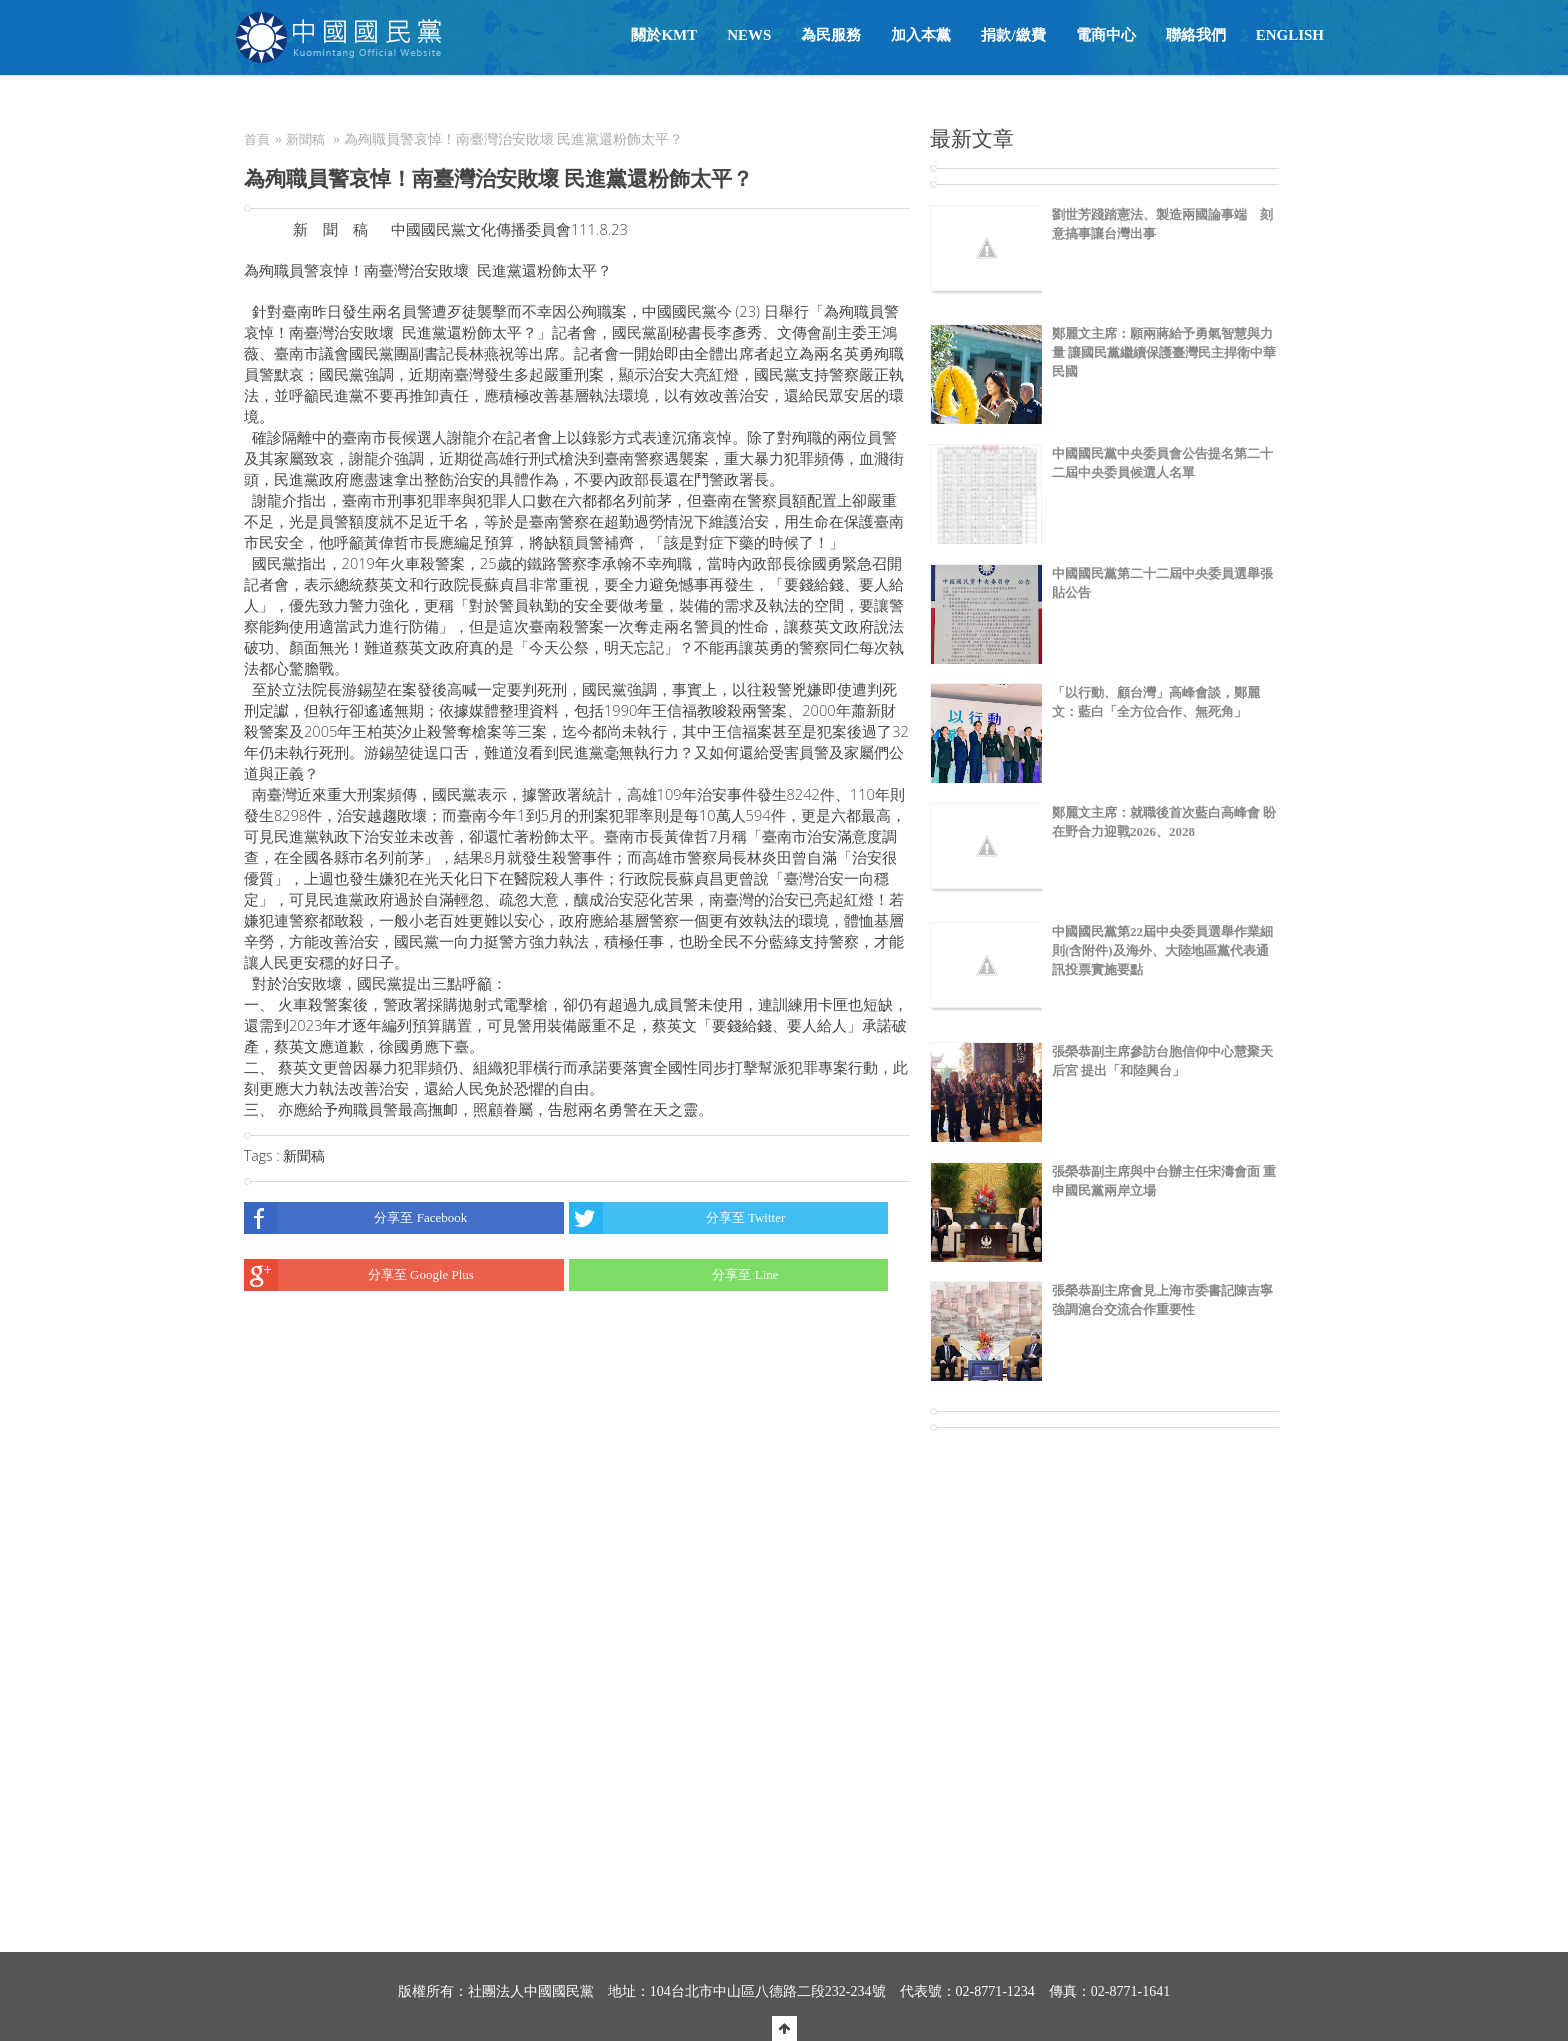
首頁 (257, 139)
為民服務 (831, 35)
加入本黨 (921, 35)
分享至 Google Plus (359, 1275)
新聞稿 (305, 139)
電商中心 (1106, 35)
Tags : (263, 1155)
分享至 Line (674, 1275)
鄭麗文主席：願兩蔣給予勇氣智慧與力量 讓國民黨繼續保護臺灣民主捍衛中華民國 (1164, 352)
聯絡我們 (1196, 35)
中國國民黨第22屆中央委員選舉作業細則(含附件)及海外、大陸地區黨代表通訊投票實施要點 (1162, 950)
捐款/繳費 (1013, 35)
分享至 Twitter (677, 1218)
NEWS (749, 35)
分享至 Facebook (355, 1218)
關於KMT (664, 35)
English (1290, 35)
